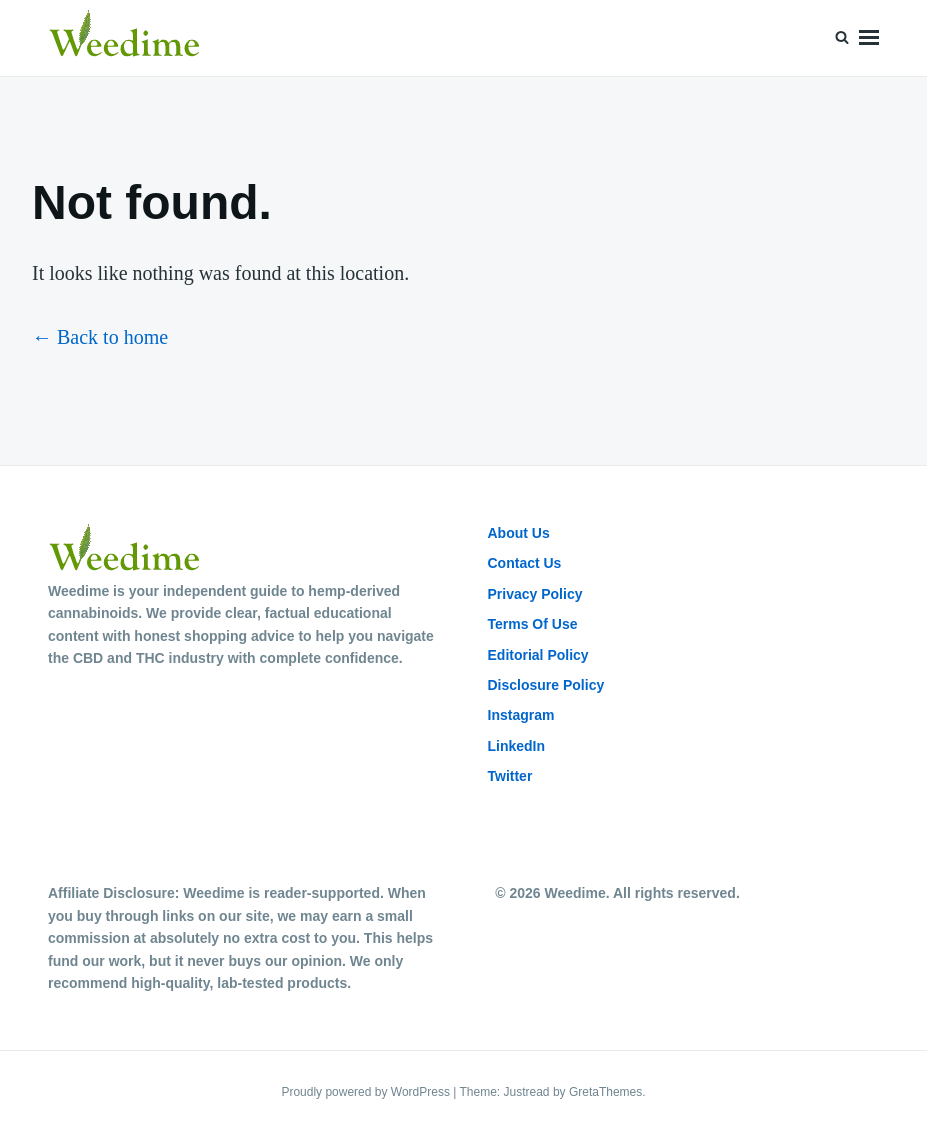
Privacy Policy (535, 594)
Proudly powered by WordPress (367, 1092)
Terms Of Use (533, 624)
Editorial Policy (538, 655)
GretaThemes (605, 1092)
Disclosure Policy (546, 685)
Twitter (510, 776)
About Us (519, 533)
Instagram (521, 715)
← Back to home (100, 337)
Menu (869, 38)
